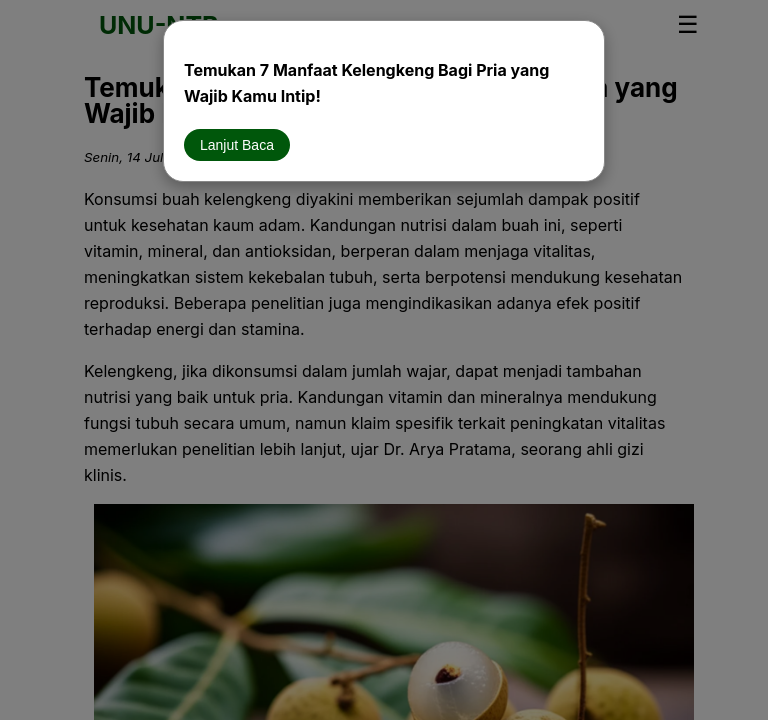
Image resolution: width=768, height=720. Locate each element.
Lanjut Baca (237, 145)
